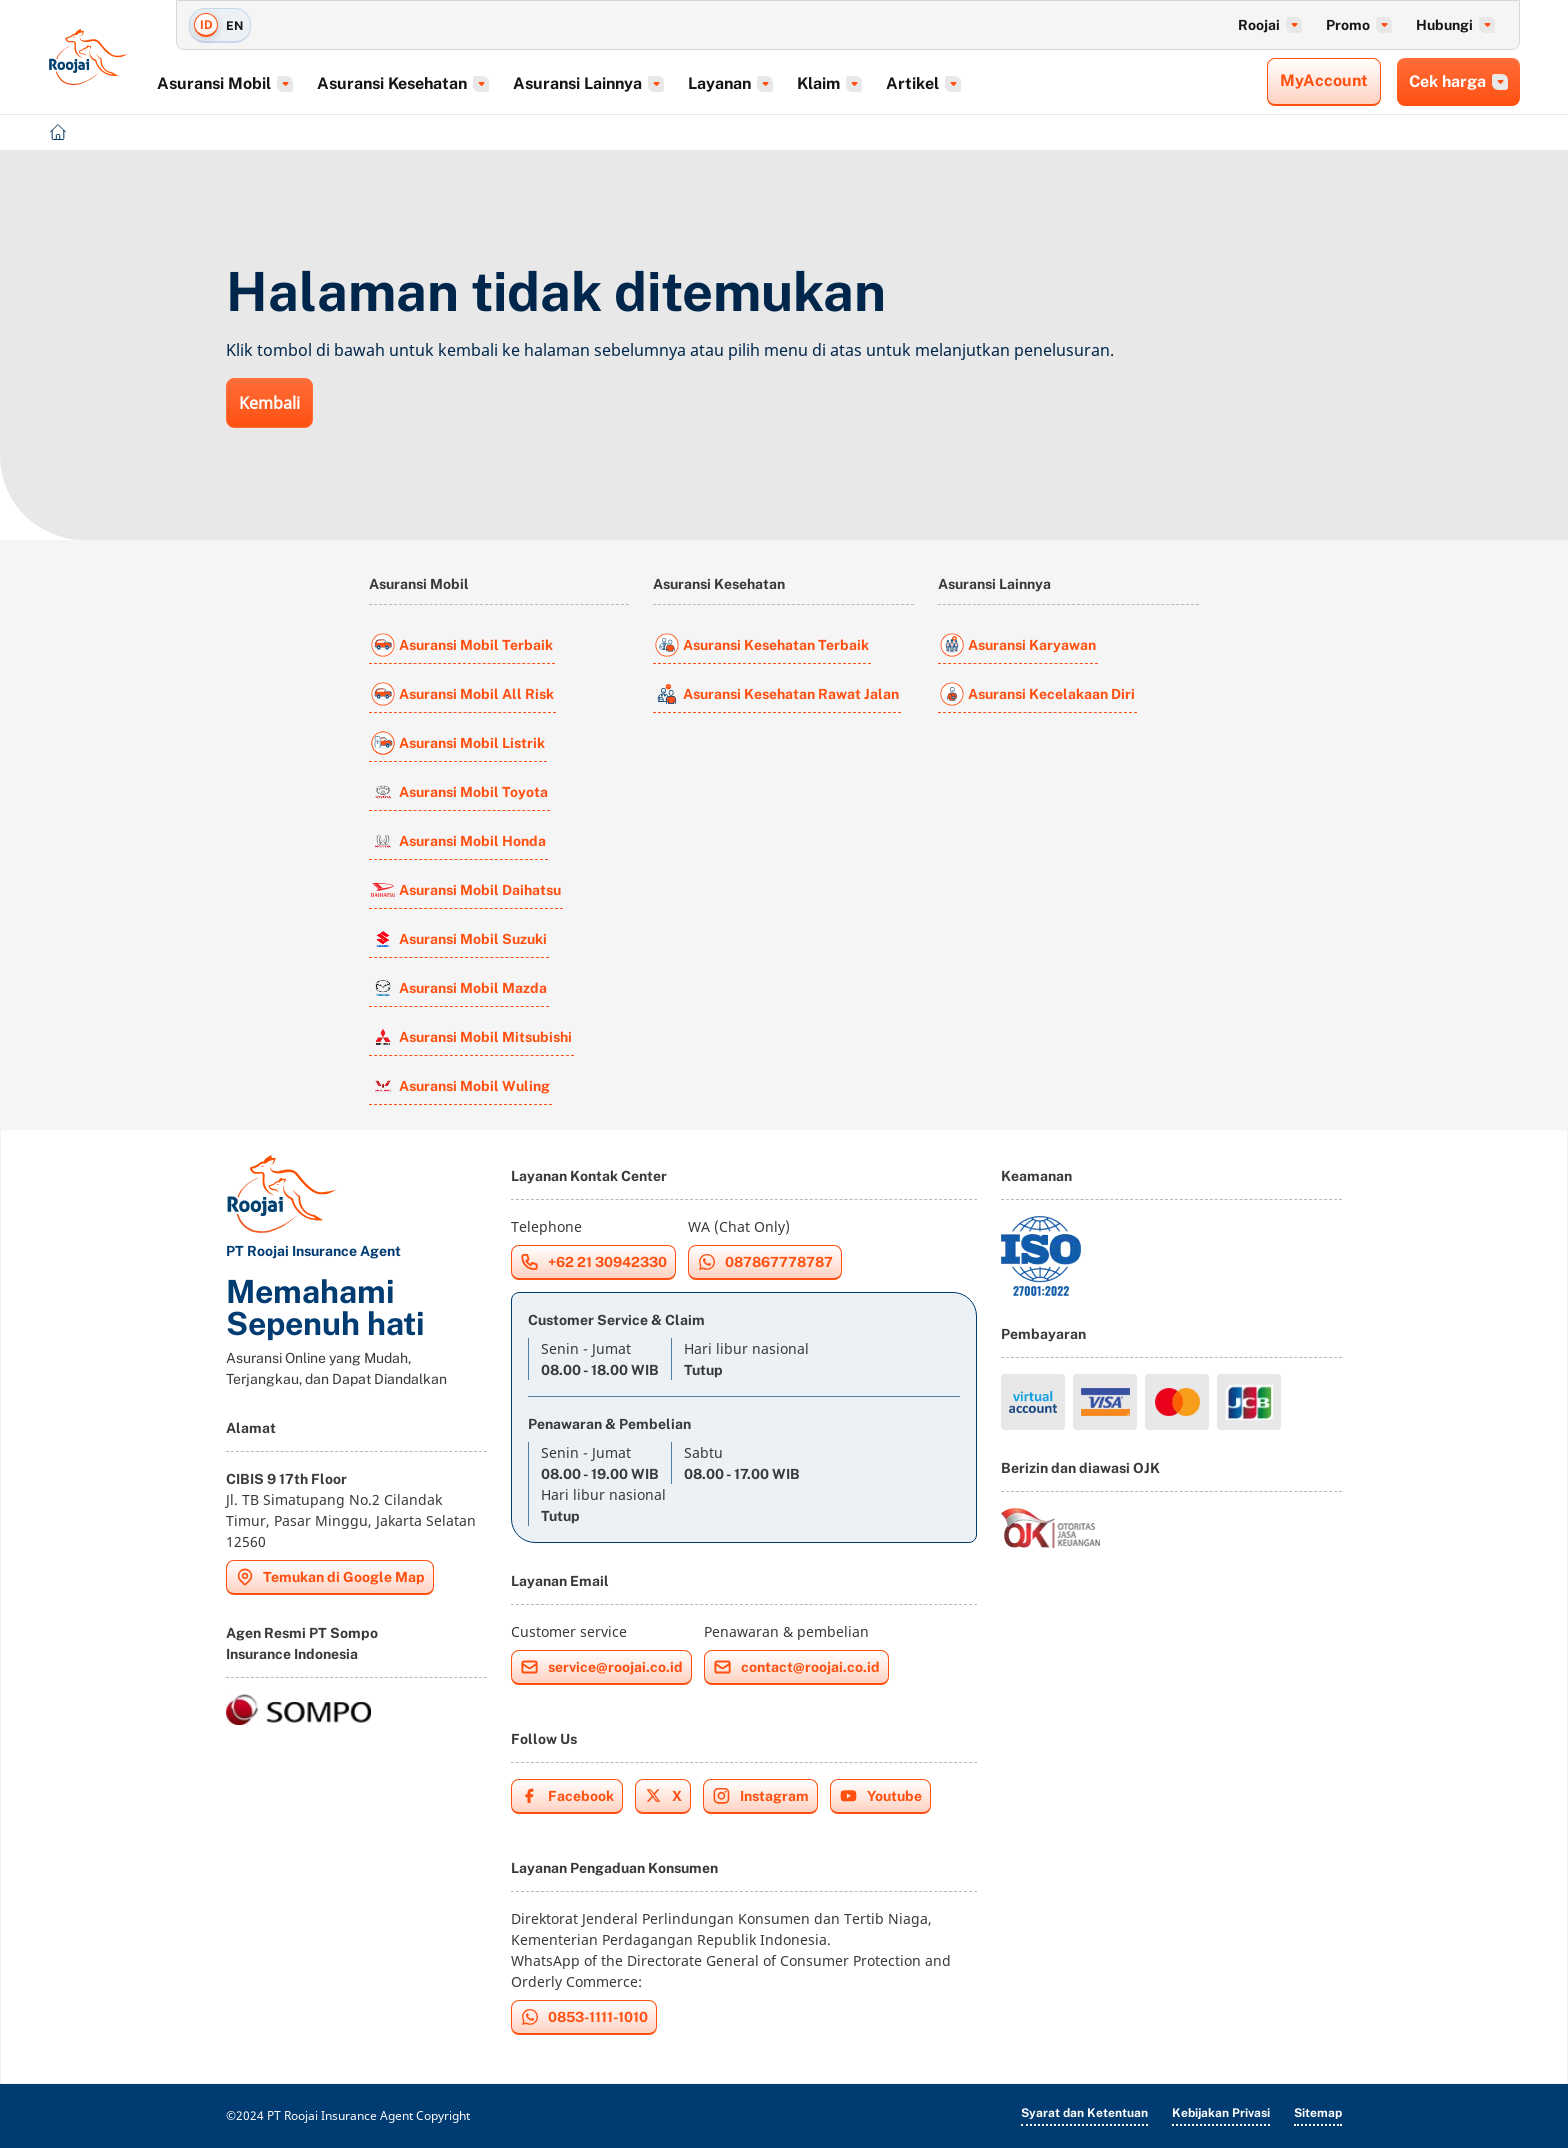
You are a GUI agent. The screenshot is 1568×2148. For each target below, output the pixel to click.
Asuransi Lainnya (994, 584)
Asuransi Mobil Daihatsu (466, 890)
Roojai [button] (1270, 25)
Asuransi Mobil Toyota (459, 792)
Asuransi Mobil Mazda (459, 988)
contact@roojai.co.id (796, 1667)
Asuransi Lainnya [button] (619, 83)
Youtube (880, 1796)
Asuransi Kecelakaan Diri (1037, 694)
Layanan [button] (761, 83)
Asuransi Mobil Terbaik (462, 645)
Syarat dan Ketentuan (1084, 2113)
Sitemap (1318, 2113)
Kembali (269, 403)
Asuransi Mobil (419, 584)
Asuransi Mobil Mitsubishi (471, 1037)
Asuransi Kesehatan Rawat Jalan (777, 694)
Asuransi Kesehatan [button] (434, 83)
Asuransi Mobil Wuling (460, 1086)
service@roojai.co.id (601, 1667)
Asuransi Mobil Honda (458, 841)
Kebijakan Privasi (1221, 2113)
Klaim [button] (860, 83)
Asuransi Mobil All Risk (462, 694)
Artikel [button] (954, 83)
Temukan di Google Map (330, 1577)
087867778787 (765, 1262)
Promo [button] (1359, 25)
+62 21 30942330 (593, 1262)
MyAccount (1324, 80)
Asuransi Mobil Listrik (458, 743)
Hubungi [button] (1455, 25)
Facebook (567, 1796)
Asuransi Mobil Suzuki (459, 939)
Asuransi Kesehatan (719, 584)
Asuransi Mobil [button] (256, 83)
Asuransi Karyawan (1018, 645)
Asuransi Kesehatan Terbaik (762, 645)
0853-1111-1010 (584, 2017)
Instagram (760, 1796)
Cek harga (1458, 81)
